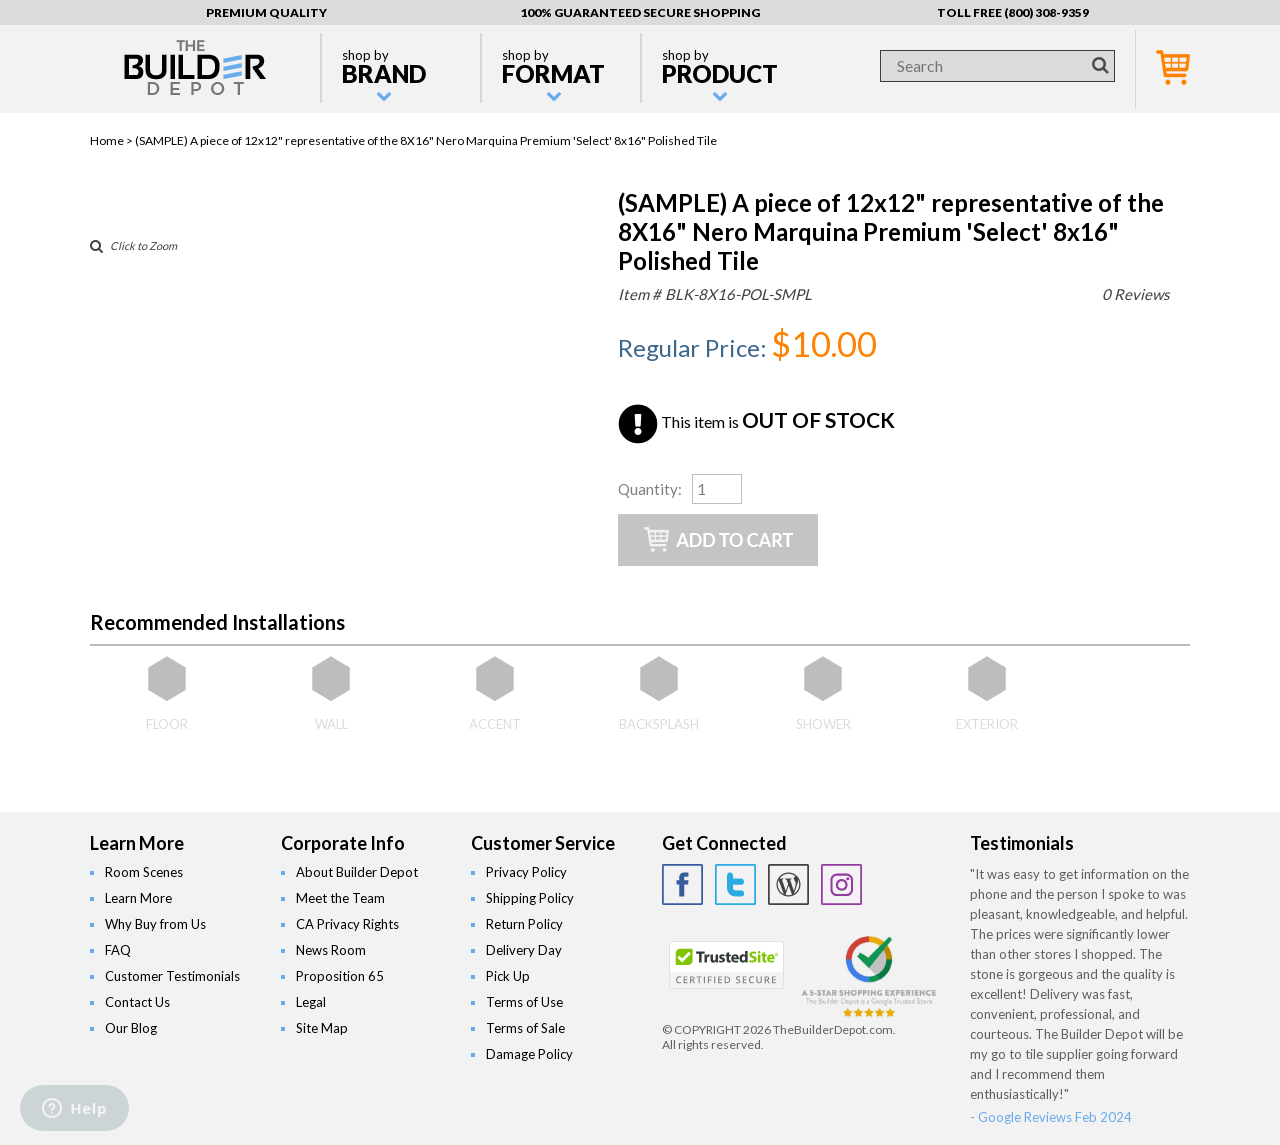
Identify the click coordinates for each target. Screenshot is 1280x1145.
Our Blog (131, 1028)
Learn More (138, 898)
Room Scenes (144, 872)
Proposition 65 (340, 976)
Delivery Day (524, 950)
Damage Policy (529, 1054)
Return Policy (524, 924)
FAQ (118, 950)
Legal (311, 1002)
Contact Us (137, 1002)
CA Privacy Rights (347, 924)
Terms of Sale (525, 1028)
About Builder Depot (357, 872)
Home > (112, 140)
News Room (331, 950)
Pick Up (508, 976)
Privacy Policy (526, 872)
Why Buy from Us (155, 924)
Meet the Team (340, 898)
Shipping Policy (530, 898)
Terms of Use (524, 1002)
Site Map (322, 1028)
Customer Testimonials (172, 976)
